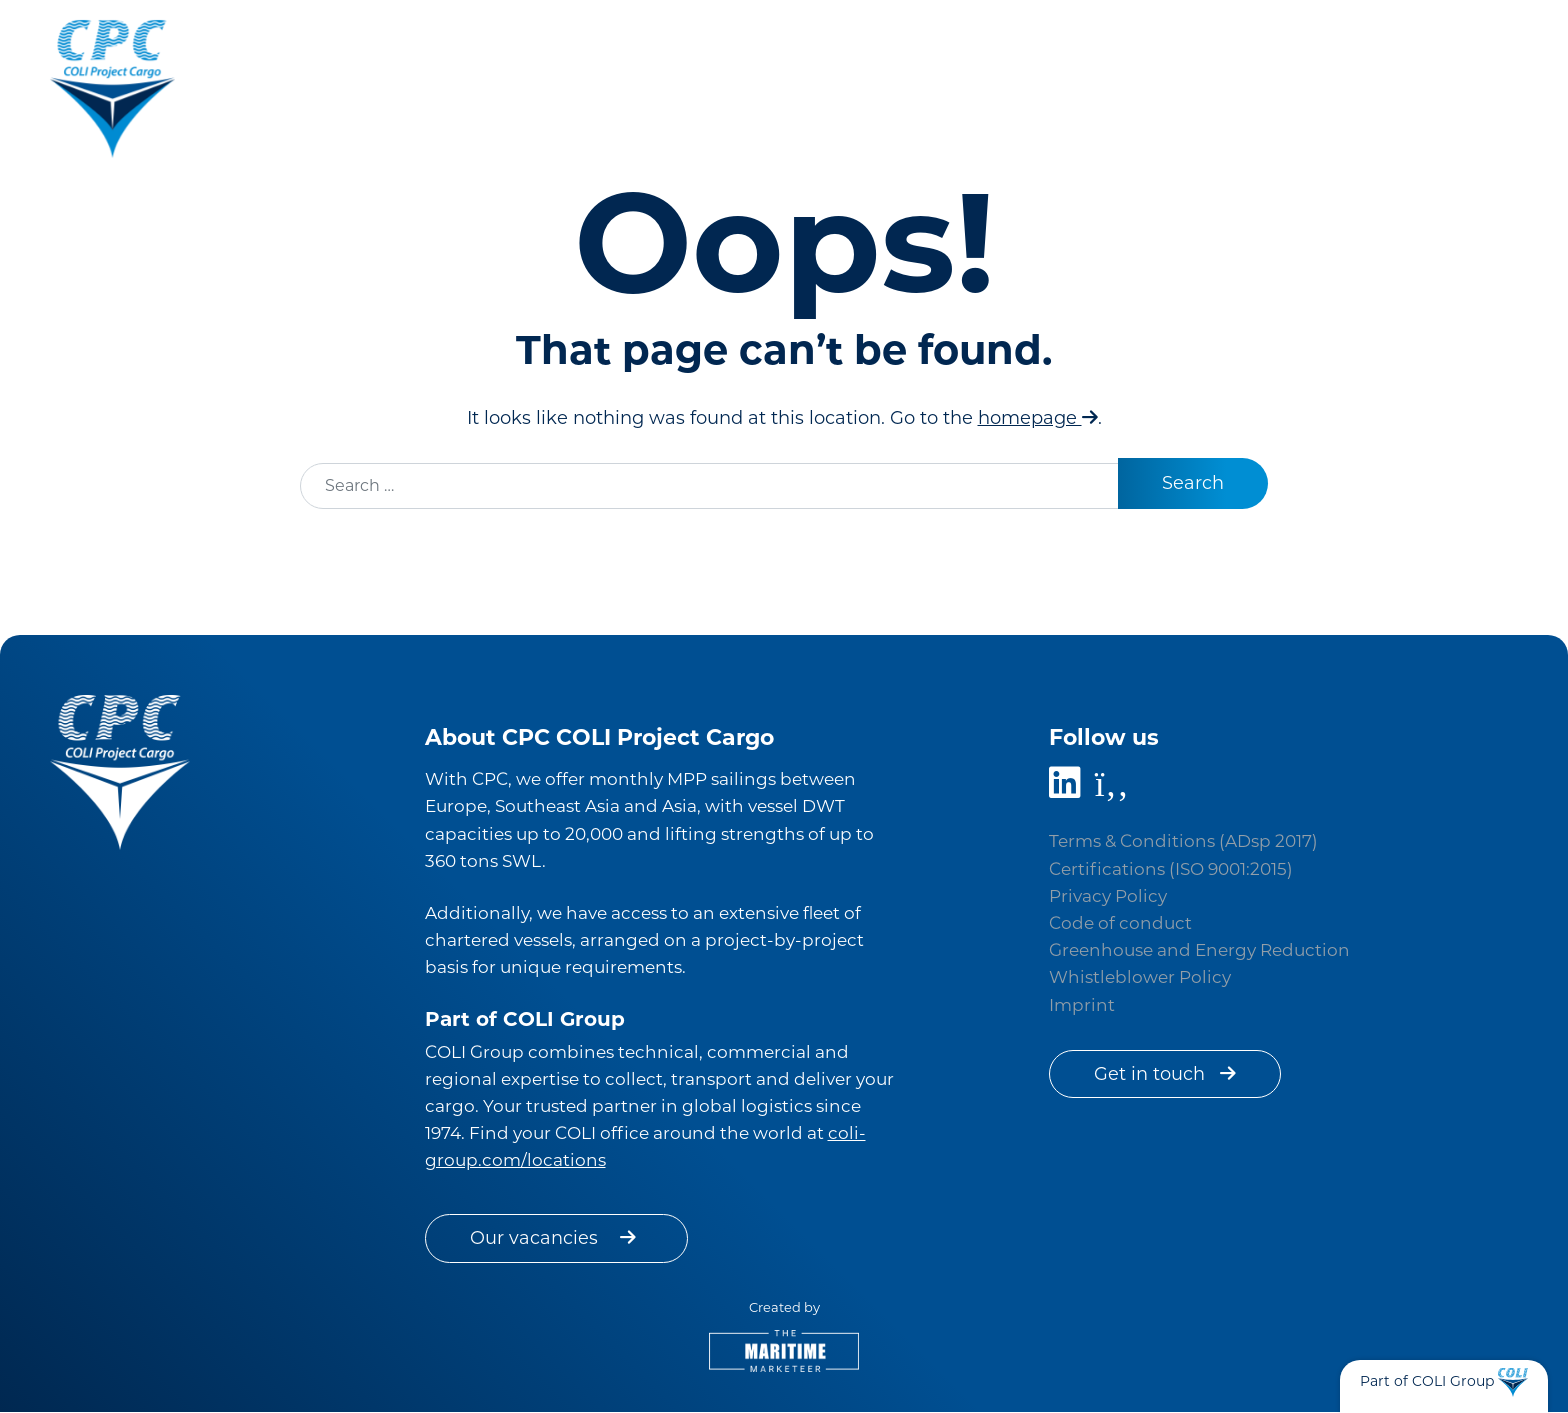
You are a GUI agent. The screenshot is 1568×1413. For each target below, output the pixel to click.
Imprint (1082, 1005)
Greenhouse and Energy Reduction (1199, 950)
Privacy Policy (1108, 896)
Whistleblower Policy (1140, 977)
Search (1192, 483)
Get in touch (1166, 1074)
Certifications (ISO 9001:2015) (1171, 869)
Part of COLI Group (1427, 1381)
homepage (1038, 418)
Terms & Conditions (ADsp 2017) (1183, 841)
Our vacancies (557, 1238)
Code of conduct (1120, 923)
